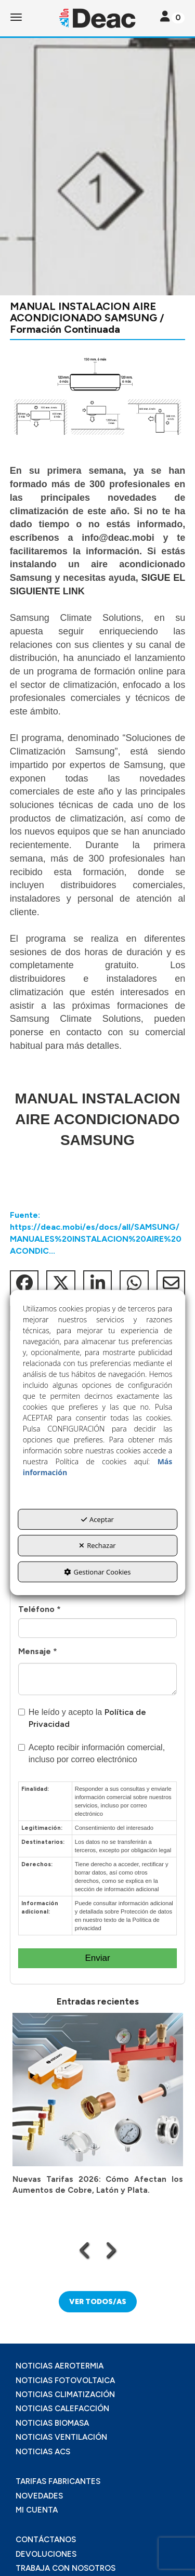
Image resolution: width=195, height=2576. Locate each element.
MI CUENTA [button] (37, 2510)
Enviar (97, 1958)
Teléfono (39, 1609)
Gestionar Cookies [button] (97, 1572)
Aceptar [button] (97, 1519)
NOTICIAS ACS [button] (43, 2451)
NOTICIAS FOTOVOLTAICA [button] (65, 2380)
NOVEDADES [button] (39, 2496)
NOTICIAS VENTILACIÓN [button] (61, 2437)
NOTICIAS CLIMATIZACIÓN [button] (65, 2394)
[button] (97, 18)
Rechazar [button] (97, 1545)
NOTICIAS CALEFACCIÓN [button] (62, 2408)
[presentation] (85, 2249)
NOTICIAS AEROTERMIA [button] (59, 2366)
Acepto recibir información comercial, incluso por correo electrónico (91, 1753)
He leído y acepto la (82, 1718)
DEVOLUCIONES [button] (46, 2554)
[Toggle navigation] (172, 17)
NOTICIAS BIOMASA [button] (52, 2423)
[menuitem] (97, 2366)
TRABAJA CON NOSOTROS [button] (65, 2568)
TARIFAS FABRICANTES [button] (58, 2481)
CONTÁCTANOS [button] (46, 2539)
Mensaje (37, 1651)
